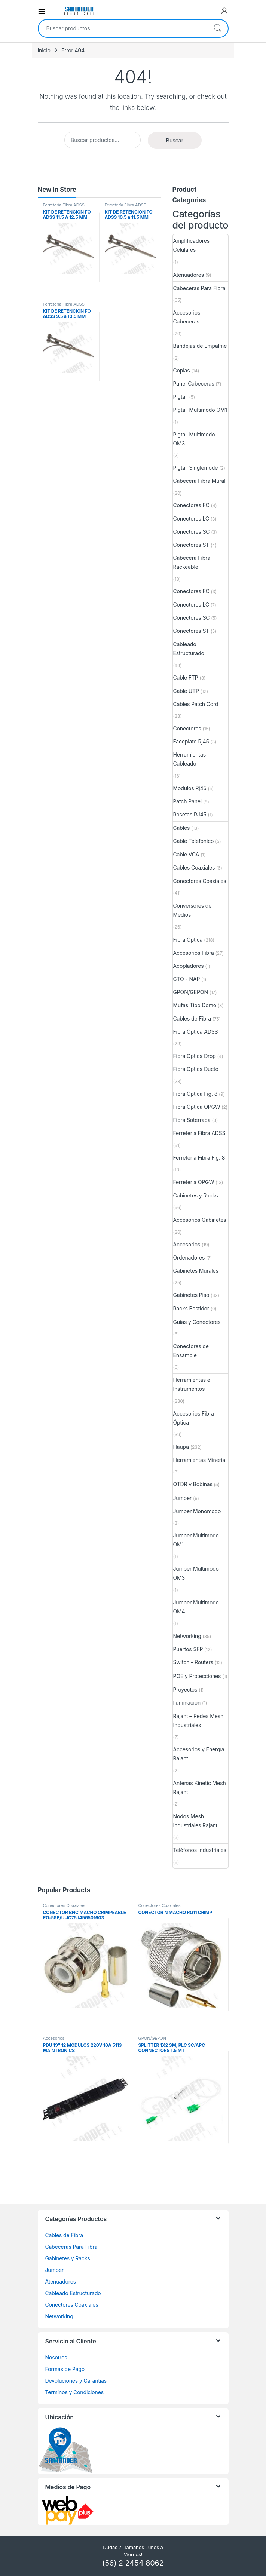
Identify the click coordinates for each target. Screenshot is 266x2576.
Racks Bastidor (191, 1308)
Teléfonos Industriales (199, 1850)
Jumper (182, 1498)
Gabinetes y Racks (195, 1195)
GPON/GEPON (190, 992)
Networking (187, 1636)
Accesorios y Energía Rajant (198, 1753)
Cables (181, 828)
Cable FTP (185, 677)
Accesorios (187, 1244)
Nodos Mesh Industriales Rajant (195, 1820)
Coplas (181, 370)
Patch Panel (187, 801)
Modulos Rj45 (190, 788)
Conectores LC (191, 518)
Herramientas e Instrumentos (191, 1384)
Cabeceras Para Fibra (199, 288)
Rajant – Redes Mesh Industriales (198, 1720)
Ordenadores (189, 1257)
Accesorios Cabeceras (187, 317)
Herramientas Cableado (189, 759)
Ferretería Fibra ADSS (64, 205)
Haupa (181, 1447)
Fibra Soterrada (192, 1120)
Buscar (217, 28)
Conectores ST (191, 545)
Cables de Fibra (192, 1018)
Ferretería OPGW (193, 1182)
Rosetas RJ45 (190, 814)
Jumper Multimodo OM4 (196, 1606)
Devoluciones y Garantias (76, 2380)
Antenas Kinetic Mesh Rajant (199, 1787)
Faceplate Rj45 (191, 741)
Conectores (187, 728)
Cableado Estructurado (188, 648)
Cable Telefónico (193, 841)
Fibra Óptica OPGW (196, 1107)
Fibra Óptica (188, 939)
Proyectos (185, 1689)
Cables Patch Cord (195, 704)
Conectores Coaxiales (199, 881)
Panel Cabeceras (193, 383)
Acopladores (188, 966)
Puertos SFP (188, 1649)
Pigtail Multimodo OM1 (200, 410)
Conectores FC (191, 505)
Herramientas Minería (199, 1460)
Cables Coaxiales (194, 867)
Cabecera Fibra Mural (199, 481)
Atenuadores (188, 275)
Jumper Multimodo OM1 (196, 1540)
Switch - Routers (193, 1662)
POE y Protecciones (197, 1676)
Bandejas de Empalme (200, 346)
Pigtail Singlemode (195, 467)
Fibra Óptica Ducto (195, 1069)
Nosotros (56, 2357)
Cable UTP (186, 691)
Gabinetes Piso (191, 1295)
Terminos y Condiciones (74, 2392)
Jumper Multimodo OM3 (196, 1573)
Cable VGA (186, 854)
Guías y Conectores (197, 1322)
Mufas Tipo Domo (194, 1005)
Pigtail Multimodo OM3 (194, 439)
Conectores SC (191, 531)
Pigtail (180, 396)
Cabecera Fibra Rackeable (191, 562)
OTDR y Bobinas (193, 1484)
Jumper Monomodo (197, 1511)
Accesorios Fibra (193, 953)
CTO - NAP (186, 979)
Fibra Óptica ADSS (195, 1031)
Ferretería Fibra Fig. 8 (199, 1157)
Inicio (44, 50)
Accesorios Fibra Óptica (193, 1418)
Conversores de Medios (192, 910)
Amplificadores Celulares (191, 245)
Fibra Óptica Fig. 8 (195, 1094)
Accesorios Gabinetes (199, 1220)
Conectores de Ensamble (191, 1350)
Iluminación (187, 1702)
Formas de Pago (65, 2369)
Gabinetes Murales (195, 1270)
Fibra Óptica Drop (194, 1056)
